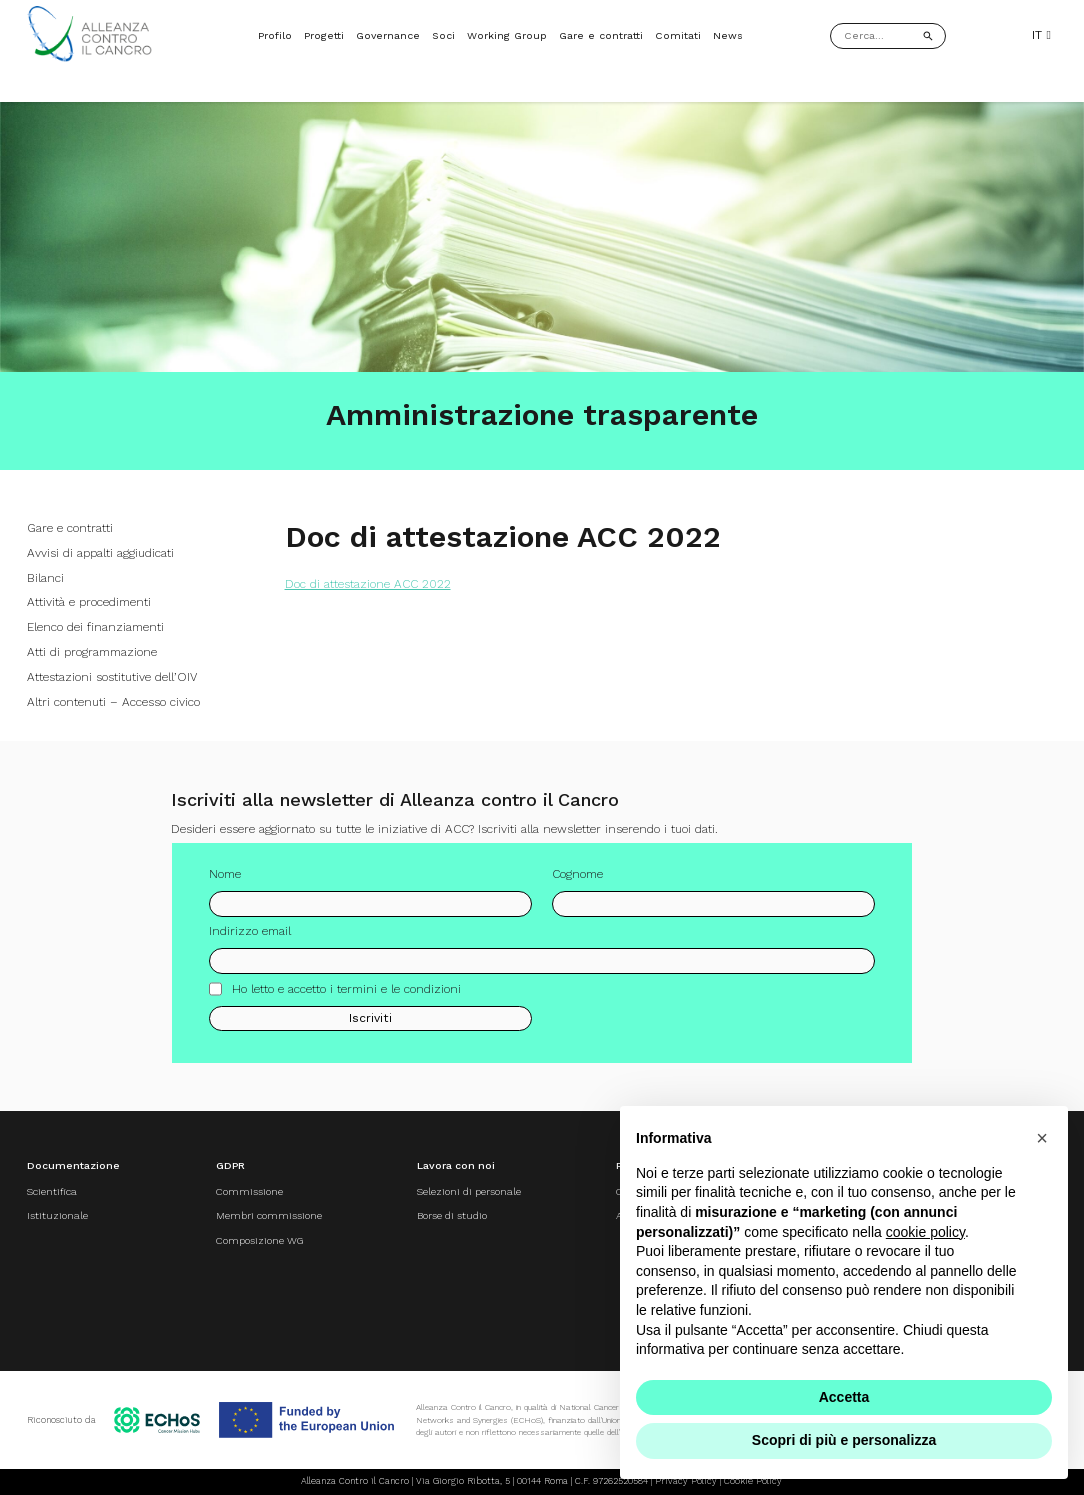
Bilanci (45, 578)
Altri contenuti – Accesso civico (113, 702)
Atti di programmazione (92, 652)
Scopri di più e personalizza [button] (844, 1440)
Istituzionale (57, 1215)
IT (1041, 35)
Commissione (249, 1191)
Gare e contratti (601, 35)
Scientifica (52, 1191)
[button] (1042, 1138)
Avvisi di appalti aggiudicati (100, 553)
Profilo (275, 35)
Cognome (577, 882)
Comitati (678, 35)
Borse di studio (452, 1215)
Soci (443, 35)
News (728, 35)
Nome (225, 882)
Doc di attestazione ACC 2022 (368, 584)
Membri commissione (269, 1215)
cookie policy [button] (925, 1232)
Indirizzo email (250, 939)
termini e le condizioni (399, 996)
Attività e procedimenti (89, 602)
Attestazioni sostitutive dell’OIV (112, 677)
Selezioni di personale (469, 1191)
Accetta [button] (844, 1397)
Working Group (507, 35)
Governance (388, 35)
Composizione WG (259, 1240)
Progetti (324, 35)
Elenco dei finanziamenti (95, 627)
